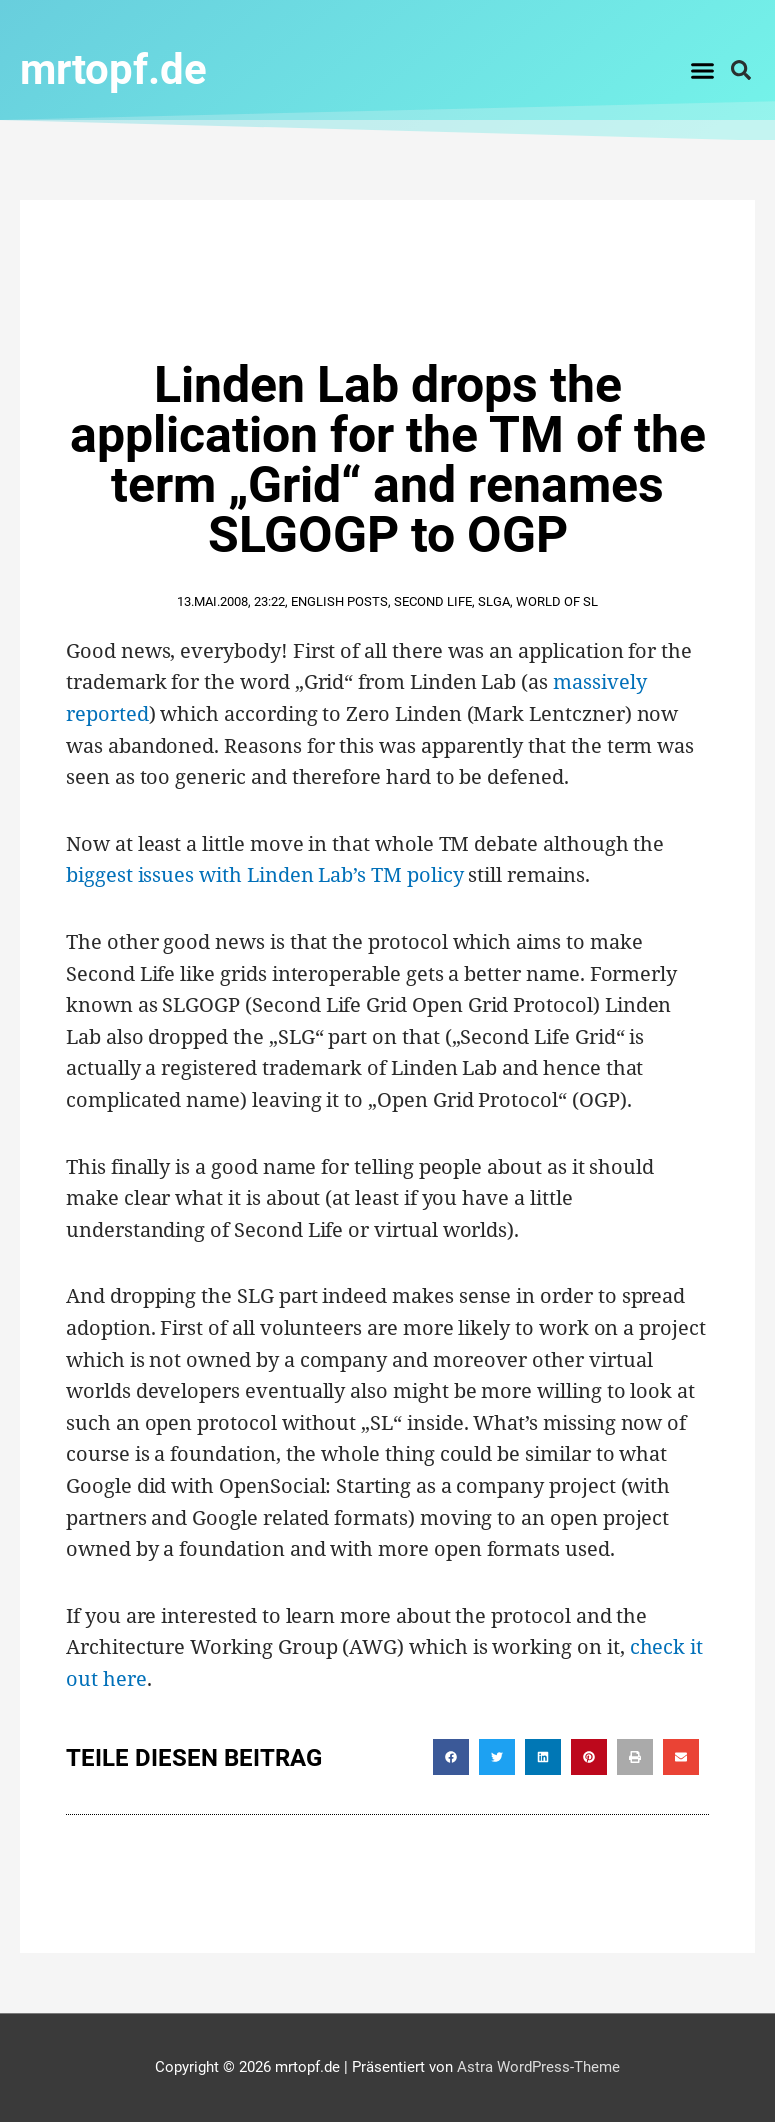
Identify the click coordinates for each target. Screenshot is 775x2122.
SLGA (494, 601)
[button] (703, 70)
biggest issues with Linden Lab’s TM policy (264, 874)
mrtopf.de (113, 69)
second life (433, 601)
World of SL (557, 601)
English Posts (339, 601)
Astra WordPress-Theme (538, 2067)
